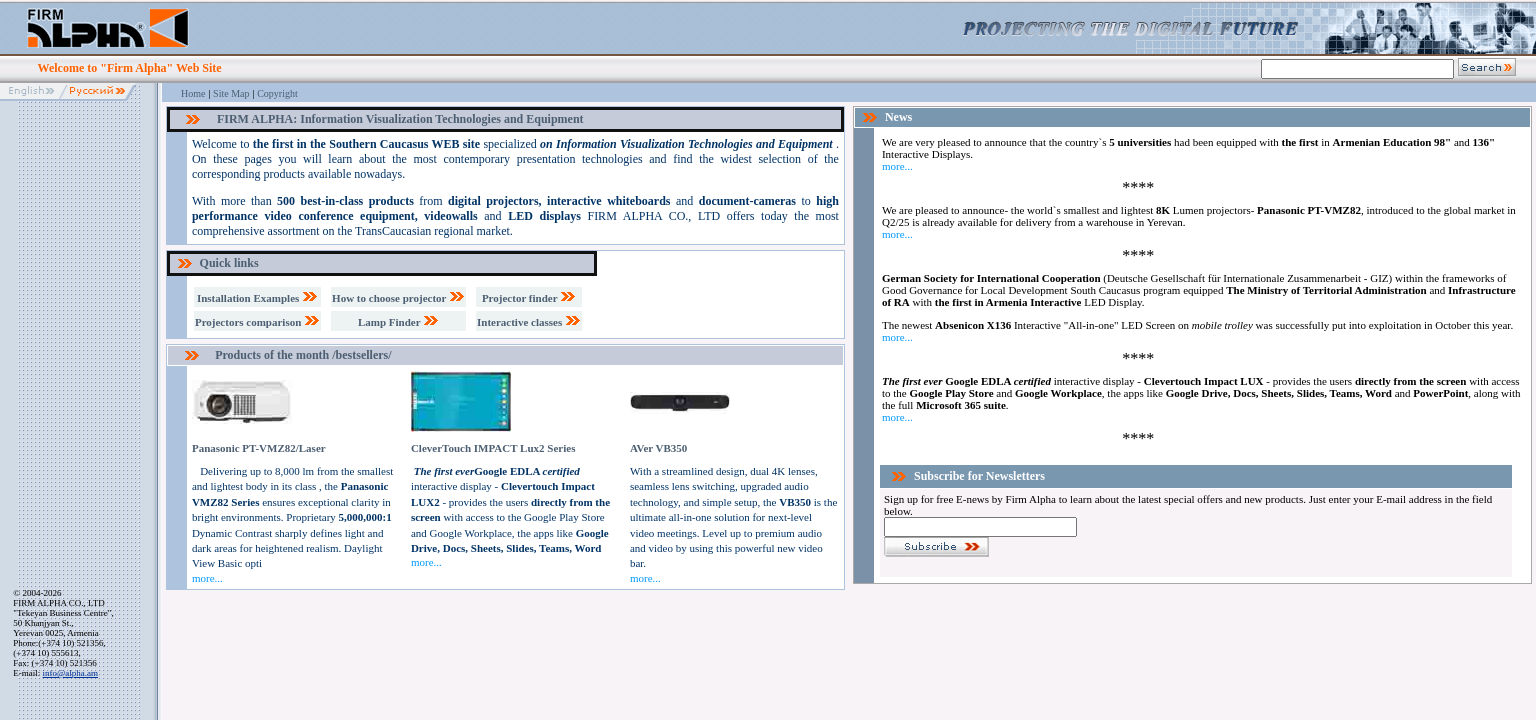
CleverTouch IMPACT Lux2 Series (493, 448)
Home (193, 93)
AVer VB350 (658, 448)
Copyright (277, 93)
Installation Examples (257, 298)
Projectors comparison (257, 322)
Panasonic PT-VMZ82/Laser (259, 448)
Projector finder (529, 298)
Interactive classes (529, 322)
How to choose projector (398, 298)
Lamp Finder (398, 322)
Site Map (231, 93)
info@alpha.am (71, 673)
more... (207, 578)
